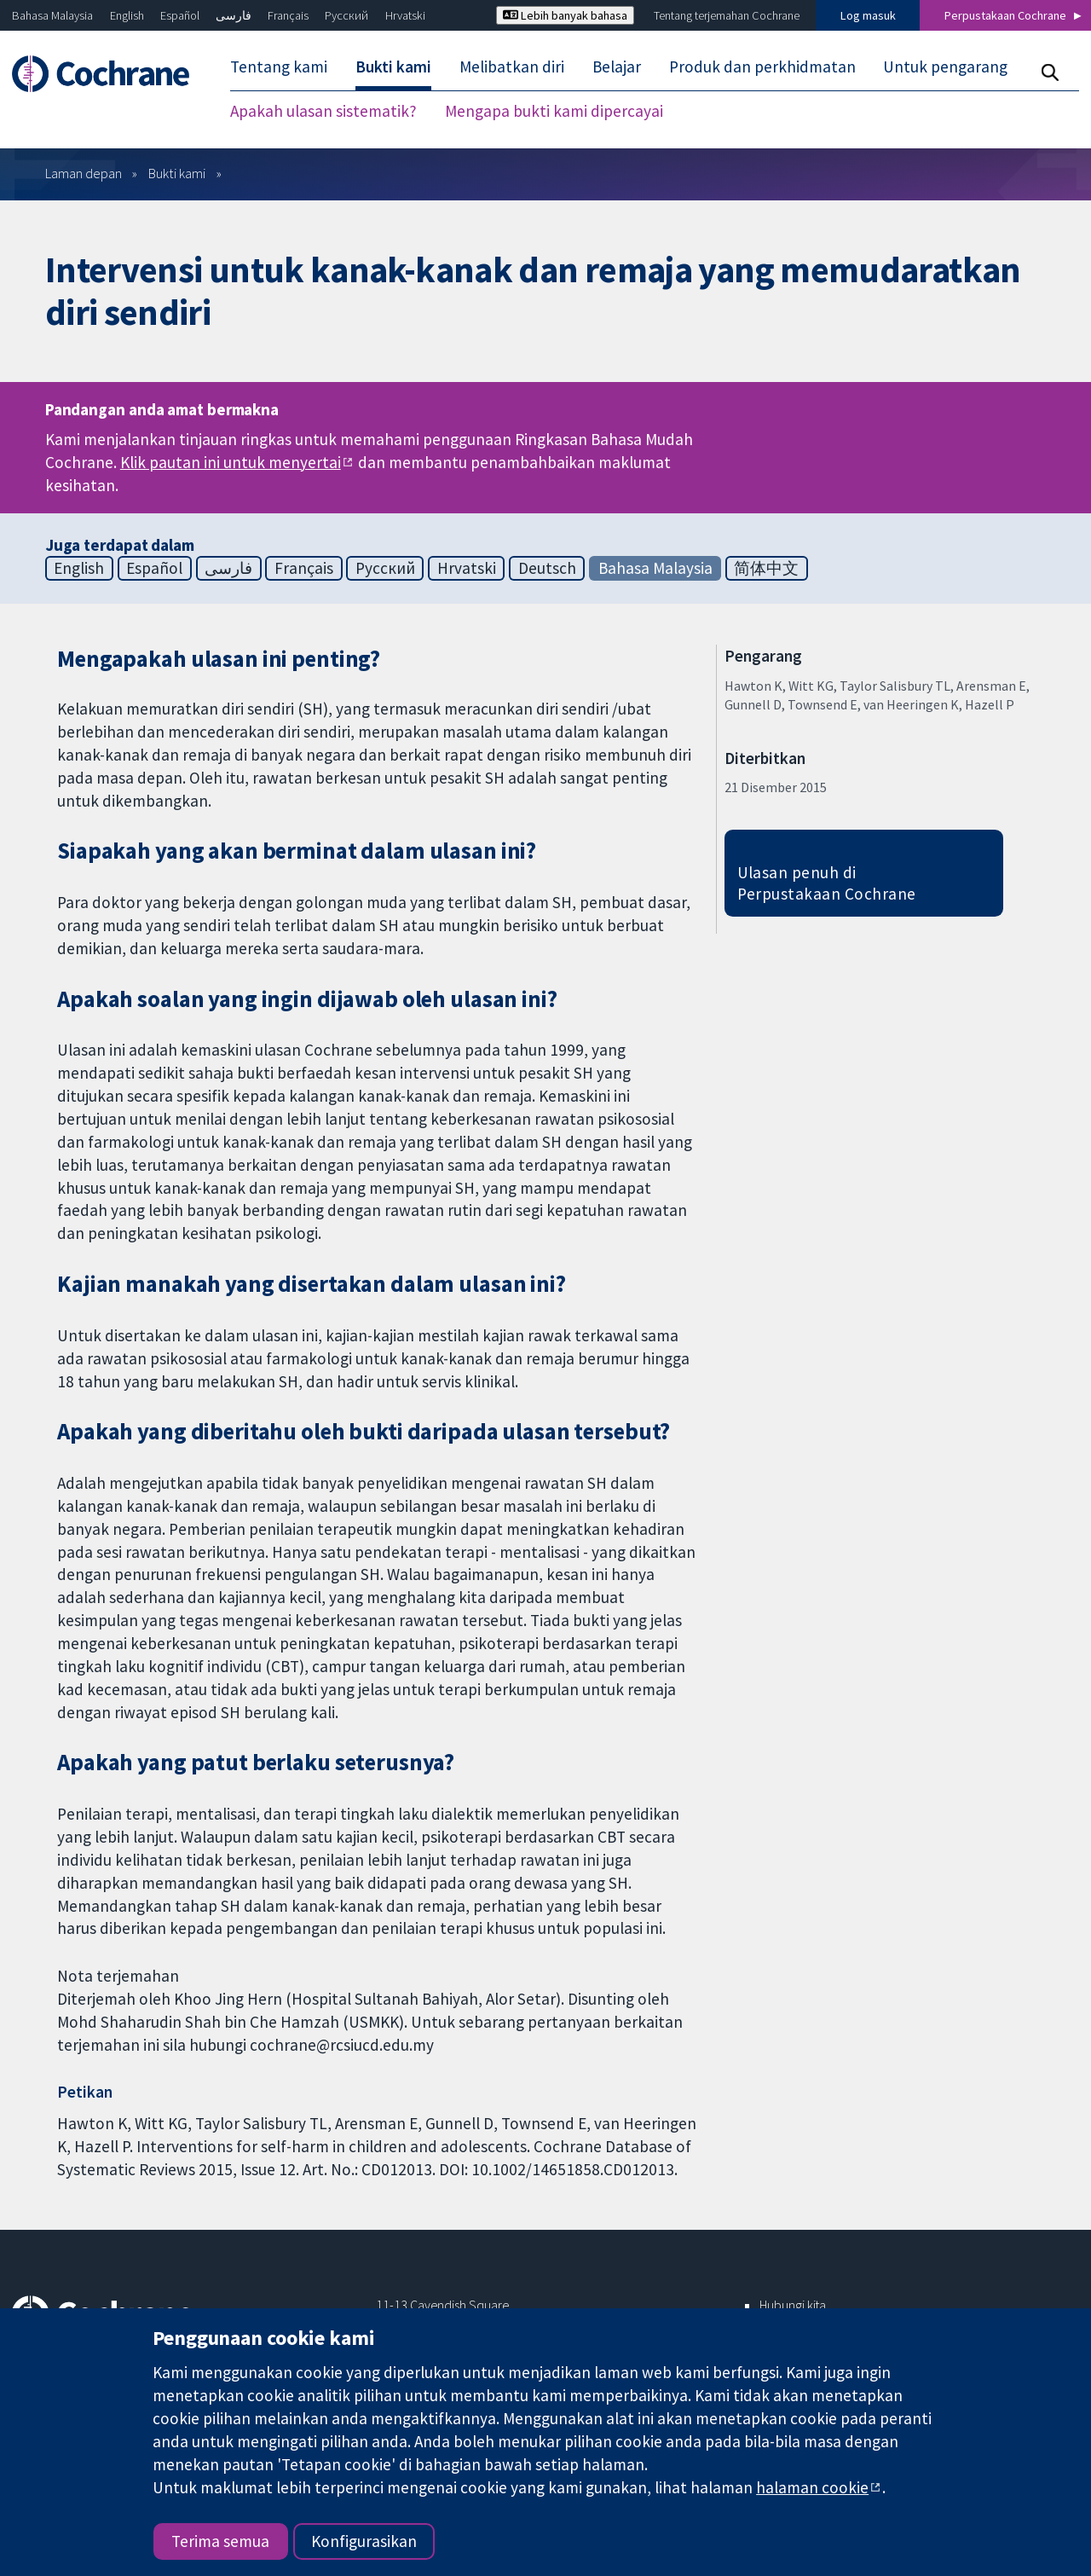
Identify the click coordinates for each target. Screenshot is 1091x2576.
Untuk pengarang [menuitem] (945, 66)
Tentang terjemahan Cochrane (726, 15)
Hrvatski (405, 15)
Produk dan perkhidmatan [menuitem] (762, 66)
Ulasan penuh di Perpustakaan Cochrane (826, 883)
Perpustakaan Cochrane (1005, 15)
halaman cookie (812, 2487)
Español (179, 15)
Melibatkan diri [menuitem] (511, 66)
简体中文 (766, 568)
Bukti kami (176, 173)
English (127, 15)
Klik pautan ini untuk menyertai (230, 462)
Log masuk (868, 15)
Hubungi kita (792, 2304)
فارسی (233, 15)
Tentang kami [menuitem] (278, 66)
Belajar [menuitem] (616, 66)
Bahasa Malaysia (52, 15)
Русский (346, 15)
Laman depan (83, 173)
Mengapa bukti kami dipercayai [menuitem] (554, 111)
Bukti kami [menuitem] (393, 66)
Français (288, 15)
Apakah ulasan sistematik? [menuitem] (323, 111)
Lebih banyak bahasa (565, 15)
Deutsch (547, 568)
